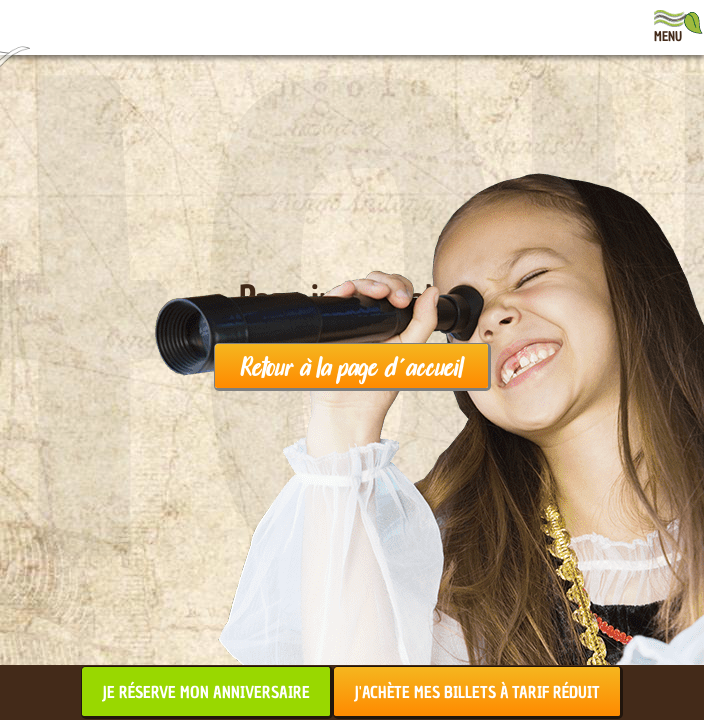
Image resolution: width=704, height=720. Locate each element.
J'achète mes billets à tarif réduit (477, 692)
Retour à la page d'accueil (351, 366)
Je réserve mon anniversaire (206, 692)
